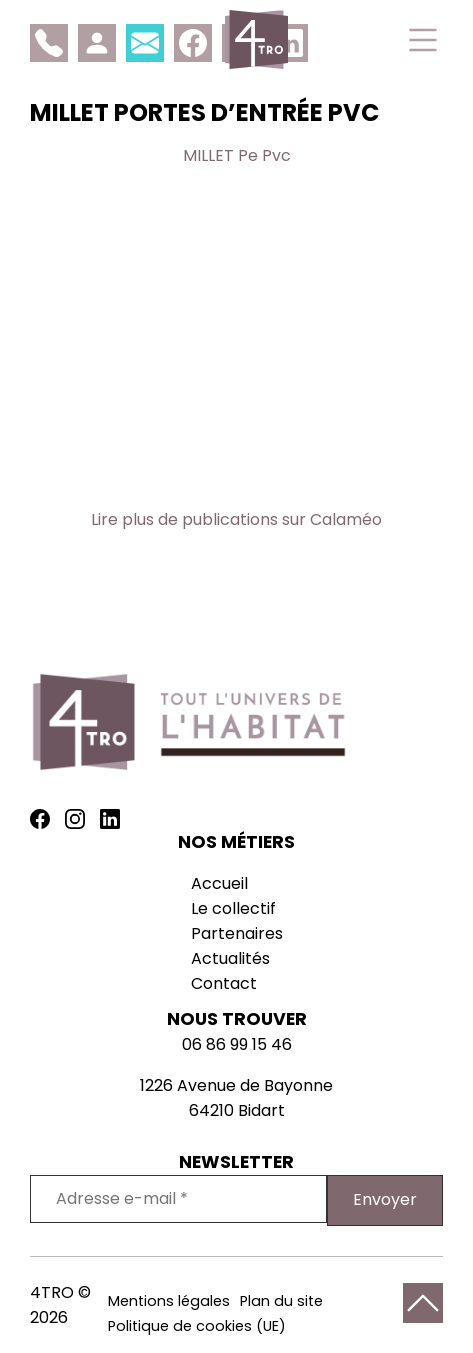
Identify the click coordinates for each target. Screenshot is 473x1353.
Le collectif (233, 908)
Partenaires (237, 933)
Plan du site (281, 1301)
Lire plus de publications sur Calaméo (236, 519)
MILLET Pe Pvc (237, 155)
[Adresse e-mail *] (178, 1199)
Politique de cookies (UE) (197, 1326)
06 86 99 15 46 (237, 1044)
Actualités (230, 958)
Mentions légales (169, 1301)
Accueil (219, 883)
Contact (224, 983)
